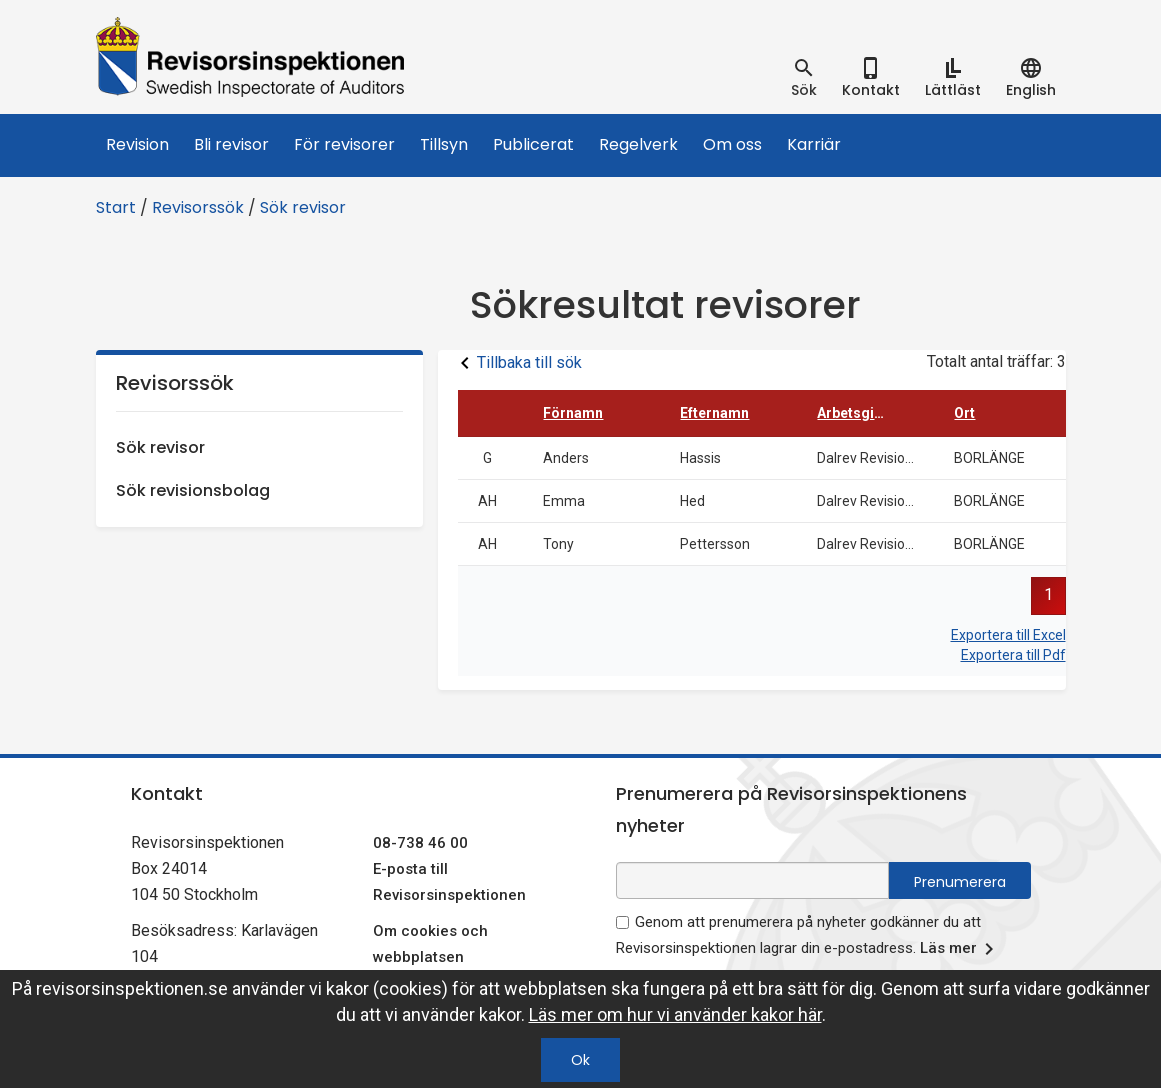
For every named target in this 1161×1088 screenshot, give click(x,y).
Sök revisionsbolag (193, 490)
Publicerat (533, 144)
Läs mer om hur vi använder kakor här (675, 1014)
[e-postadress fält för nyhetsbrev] (752, 880)
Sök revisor (303, 207)
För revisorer (344, 144)
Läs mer (960, 949)
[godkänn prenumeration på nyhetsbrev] (622, 922)
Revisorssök (198, 207)
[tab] (804, 78)
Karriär (814, 144)
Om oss (732, 144)
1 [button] (1048, 594)
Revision (137, 144)
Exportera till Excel (1008, 635)
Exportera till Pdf (1013, 655)
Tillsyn (444, 144)
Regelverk (638, 144)
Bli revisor (231, 144)
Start (116, 207)
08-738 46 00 (420, 843)
